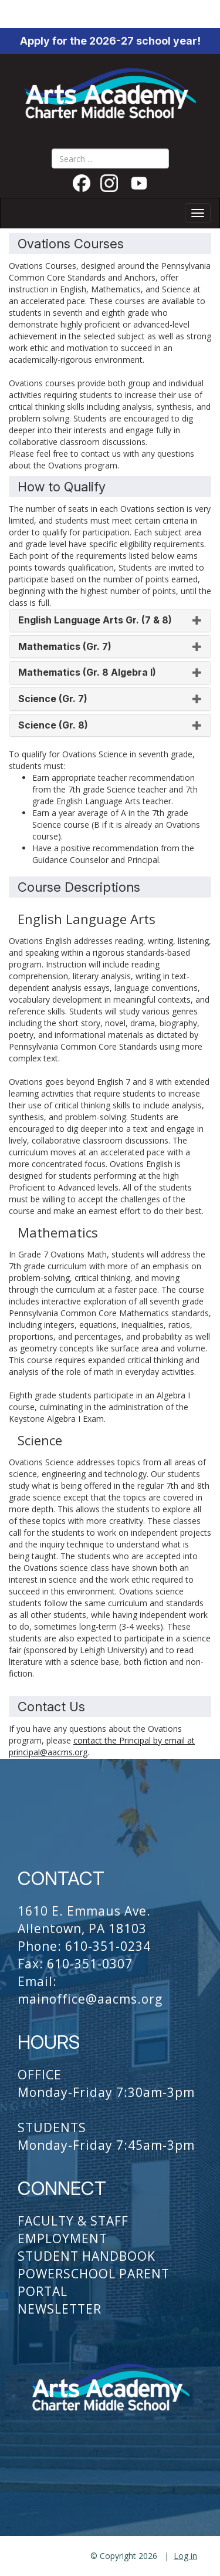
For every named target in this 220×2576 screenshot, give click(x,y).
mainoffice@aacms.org (90, 1999)
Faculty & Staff (73, 2221)
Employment (62, 2238)
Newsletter (59, 2309)
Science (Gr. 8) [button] (110, 725)
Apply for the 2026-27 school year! (110, 41)
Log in (185, 2555)
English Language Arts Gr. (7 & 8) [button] (110, 620)
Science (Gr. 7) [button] (110, 699)
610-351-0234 (108, 1946)
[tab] (110, 620)
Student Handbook (86, 2256)
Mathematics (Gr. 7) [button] (110, 647)
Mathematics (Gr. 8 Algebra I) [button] (110, 672)
